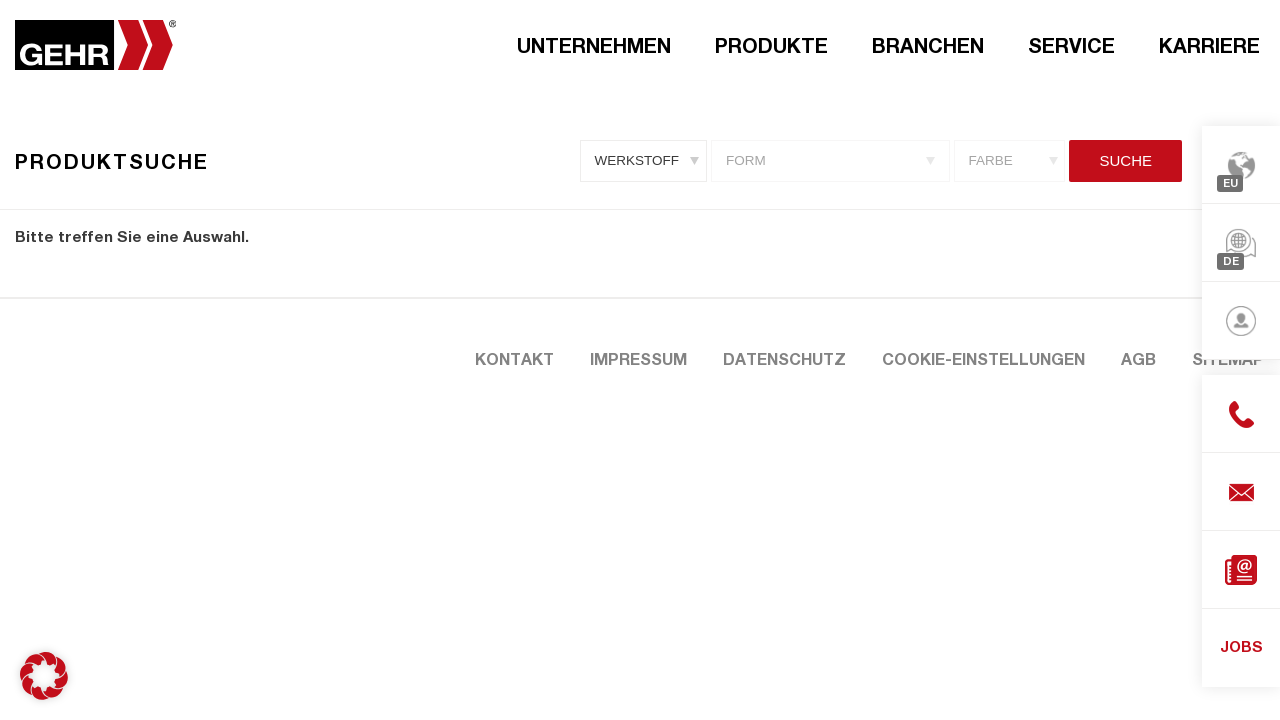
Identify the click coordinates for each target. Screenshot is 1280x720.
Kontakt (514, 358)
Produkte (771, 45)
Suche (1125, 160)
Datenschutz (784, 358)
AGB (1138, 358)
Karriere (1209, 45)
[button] (44, 676)
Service (1071, 45)
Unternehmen (594, 45)
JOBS (1241, 646)
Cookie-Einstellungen (983, 358)
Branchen (928, 45)
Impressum (638, 358)
